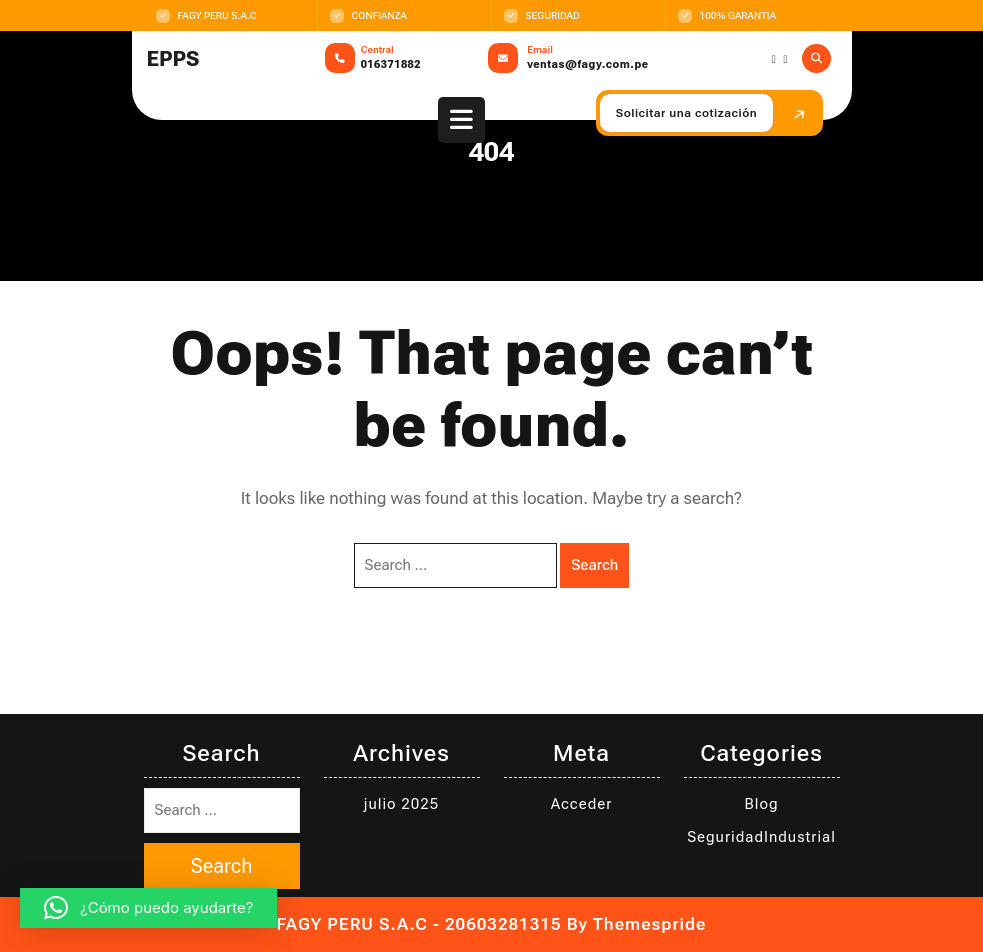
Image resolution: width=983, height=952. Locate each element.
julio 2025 (401, 804)
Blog (762, 804)
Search (594, 565)
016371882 (391, 64)
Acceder (582, 804)
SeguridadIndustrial (761, 837)
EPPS (173, 59)
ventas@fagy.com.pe (587, 64)
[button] (148, 908)
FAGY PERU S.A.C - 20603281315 (419, 924)
